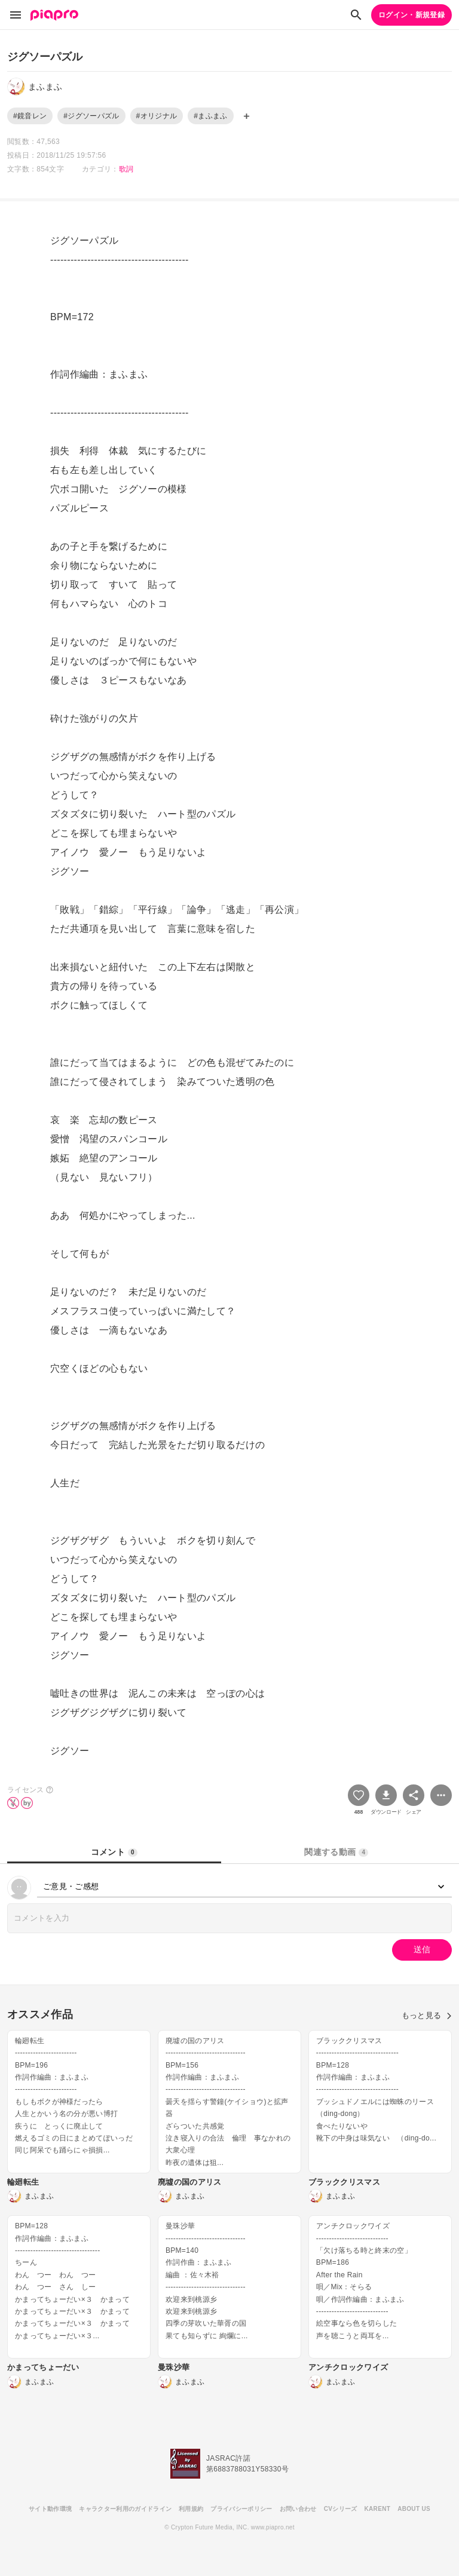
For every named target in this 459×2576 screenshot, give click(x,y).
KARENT (378, 2509)
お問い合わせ (298, 2509)
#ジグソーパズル (91, 116)
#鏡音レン (30, 116)
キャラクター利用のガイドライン (125, 2509)
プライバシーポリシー (241, 2509)
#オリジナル (157, 116)
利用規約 (191, 2509)
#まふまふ (210, 116)
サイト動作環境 (50, 2509)
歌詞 (126, 169)
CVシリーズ (340, 2509)
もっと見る (427, 2015)
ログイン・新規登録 (411, 15)
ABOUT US (413, 2509)
